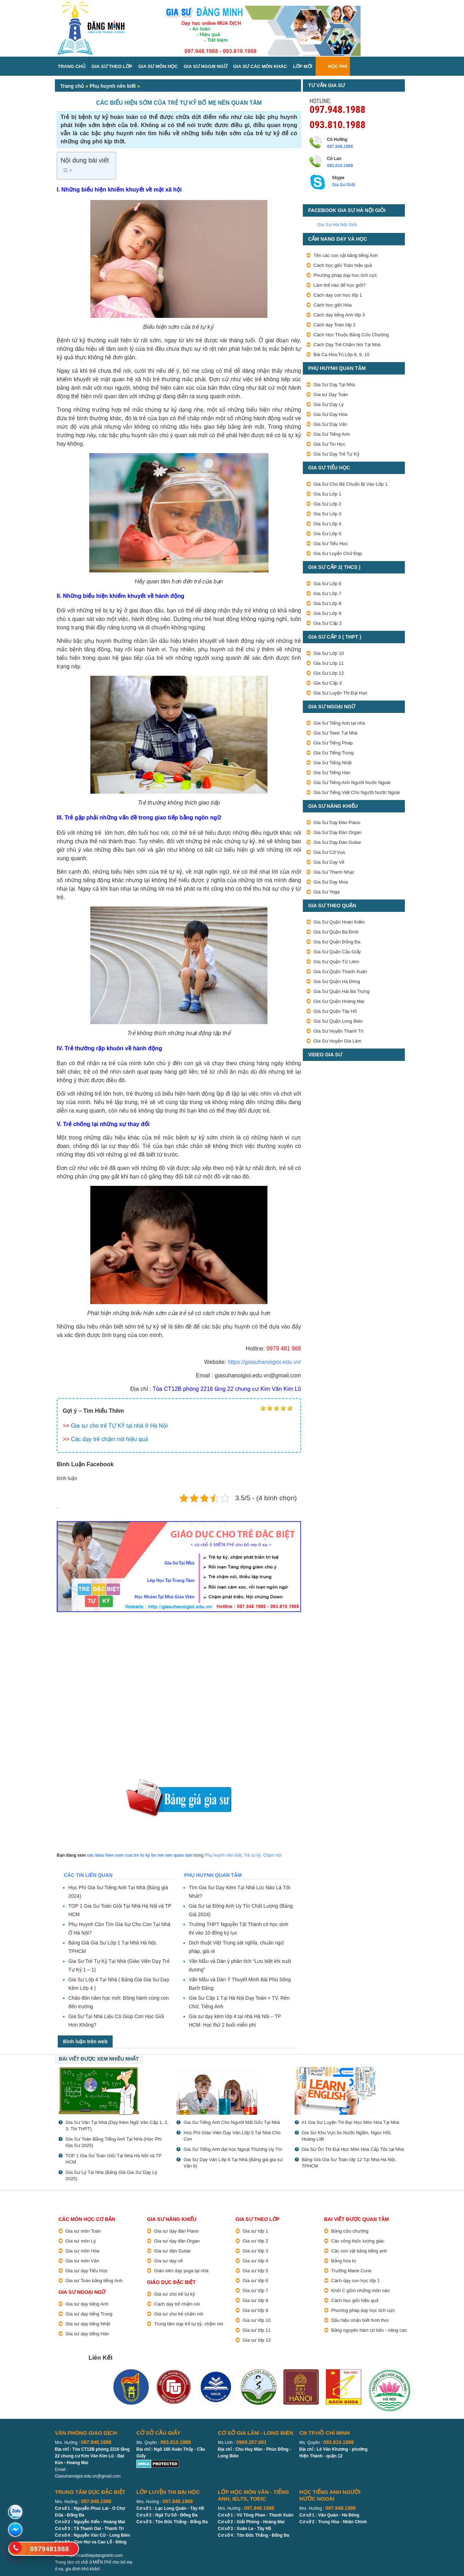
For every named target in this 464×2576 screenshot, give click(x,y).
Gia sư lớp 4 (255, 2260)
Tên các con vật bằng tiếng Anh (345, 255)
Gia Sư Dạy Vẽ (328, 862)
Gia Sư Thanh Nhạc (333, 872)
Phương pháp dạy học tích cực (345, 275)
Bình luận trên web (85, 2041)
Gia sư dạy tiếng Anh (87, 2304)
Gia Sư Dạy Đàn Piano (336, 822)
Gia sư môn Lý (81, 2241)
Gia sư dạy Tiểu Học (87, 2270)
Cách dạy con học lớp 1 (337, 295)
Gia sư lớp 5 (255, 2270)
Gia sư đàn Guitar (172, 2251)
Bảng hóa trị (343, 2260)
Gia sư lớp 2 (255, 2241)
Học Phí (337, 66)
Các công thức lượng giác (357, 2241)
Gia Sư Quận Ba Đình (335, 932)
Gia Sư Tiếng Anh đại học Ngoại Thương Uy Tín (232, 2149)
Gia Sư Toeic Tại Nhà (335, 733)
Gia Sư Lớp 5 (327, 533)
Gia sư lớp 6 (255, 2280)
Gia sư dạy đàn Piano (176, 2231)
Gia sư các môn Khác (260, 66)
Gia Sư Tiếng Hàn (331, 772)
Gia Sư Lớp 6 (327, 583)
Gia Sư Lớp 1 (327, 494)
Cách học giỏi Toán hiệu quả (342, 265)
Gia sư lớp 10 (257, 2320)
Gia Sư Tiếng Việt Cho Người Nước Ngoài (356, 792)
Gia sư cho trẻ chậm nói (178, 2314)
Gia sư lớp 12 (257, 2340)
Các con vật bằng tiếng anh (359, 2251)
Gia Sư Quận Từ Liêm (336, 961)
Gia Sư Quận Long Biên (338, 1021)
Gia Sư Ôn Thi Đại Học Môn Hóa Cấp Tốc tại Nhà (353, 2149)
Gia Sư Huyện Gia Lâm (337, 1041)
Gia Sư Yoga (326, 892)
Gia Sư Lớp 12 (328, 673)
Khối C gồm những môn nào (360, 2290)
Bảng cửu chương (349, 2231)
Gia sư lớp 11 (257, 2330)
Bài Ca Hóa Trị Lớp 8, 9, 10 (341, 354)
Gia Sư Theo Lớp (112, 66)
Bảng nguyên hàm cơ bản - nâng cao (369, 2330)
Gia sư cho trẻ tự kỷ (174, 2294)
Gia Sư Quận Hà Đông (336, 981)
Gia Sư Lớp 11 (328, 663)
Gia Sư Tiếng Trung (333, 752)
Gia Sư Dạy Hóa (330, 414)
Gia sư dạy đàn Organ (177, 2241)
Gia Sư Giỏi (343, 184)
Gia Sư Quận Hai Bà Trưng (341, 991)
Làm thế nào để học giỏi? (339, 285)
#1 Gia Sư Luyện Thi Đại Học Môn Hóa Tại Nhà (350, 2122)
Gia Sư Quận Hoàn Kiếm (338, 922)
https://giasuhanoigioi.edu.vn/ (264, 1362)
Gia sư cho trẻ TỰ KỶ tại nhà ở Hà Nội (119, 1426)
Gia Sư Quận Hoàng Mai (338, 1001)
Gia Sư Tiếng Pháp (333, 743)
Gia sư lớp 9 (255, 2310)
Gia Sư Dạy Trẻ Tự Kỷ (336, 454)
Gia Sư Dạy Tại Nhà (334, 384)
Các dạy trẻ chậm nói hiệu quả (109, 1439)
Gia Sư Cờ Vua (329, 852)
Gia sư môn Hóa (83, 2251)
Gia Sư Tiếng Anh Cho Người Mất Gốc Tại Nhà (231, 2122)
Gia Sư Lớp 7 (327, 593)
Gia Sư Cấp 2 (327, 623)
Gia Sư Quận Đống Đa (336, 941)
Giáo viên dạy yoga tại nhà (181, 2270)
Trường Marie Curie (351, 2270)
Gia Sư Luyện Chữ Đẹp (337, 553)
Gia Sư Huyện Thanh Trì (338, 1031)
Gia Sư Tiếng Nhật (332, 762)
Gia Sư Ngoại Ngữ (205, 66)
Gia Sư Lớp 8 (327, 603)
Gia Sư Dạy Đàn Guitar (337, 842)
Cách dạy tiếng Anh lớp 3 (339, 315)
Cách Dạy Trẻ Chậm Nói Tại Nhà (346, 344)
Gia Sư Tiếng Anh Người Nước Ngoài (351, 782)
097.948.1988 (338, 108)
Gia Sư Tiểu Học (330, 543)
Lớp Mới (302, 66)
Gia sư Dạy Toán (330, 394)
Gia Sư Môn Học (157, 66)
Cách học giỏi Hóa (332, 305)
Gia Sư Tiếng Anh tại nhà (339, 723)
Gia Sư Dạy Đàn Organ (337, 832)
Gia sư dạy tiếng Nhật (88, 2323)
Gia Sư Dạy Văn (330, 424)
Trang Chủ (72, 66)
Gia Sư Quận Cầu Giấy (337, 951)
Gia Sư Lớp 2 (327, 504)
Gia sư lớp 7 (255, 2290)
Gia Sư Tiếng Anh (331, 434)
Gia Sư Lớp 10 (328, 653)
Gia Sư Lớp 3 (327, 513)
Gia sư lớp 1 (255, 2231)
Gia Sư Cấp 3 (327, 683)
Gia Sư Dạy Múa (330, 882)
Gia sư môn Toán (83, 2231)
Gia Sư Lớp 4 (327, 523)
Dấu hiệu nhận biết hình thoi (360, 2320)
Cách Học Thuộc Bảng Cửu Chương (351, 334)
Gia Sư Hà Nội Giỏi (337, 224)
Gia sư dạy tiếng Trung (89, 2314)
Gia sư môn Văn (82, 2260)
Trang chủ (72, 86)
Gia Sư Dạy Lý (328, 404)
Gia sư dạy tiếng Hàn (87, 2333)
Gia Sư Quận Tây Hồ (335, 1011)
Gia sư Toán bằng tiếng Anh (94, 2280)
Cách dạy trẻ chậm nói (177, 2304)
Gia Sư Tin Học (329, 444)
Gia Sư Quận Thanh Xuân (340, 971)
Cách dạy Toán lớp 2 (334, 324)
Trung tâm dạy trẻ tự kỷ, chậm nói (188, 2323)
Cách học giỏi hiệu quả (354, 2300)
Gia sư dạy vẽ (168, 2260)
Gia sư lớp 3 (255, 2251)
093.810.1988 (338, 124)
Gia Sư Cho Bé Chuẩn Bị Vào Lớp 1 (350, 484)
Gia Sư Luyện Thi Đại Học (340, 693)
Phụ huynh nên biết (113, 86)
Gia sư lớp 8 (255, 2300)
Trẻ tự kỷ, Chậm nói (262, 1855)
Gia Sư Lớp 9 (327, 613)
